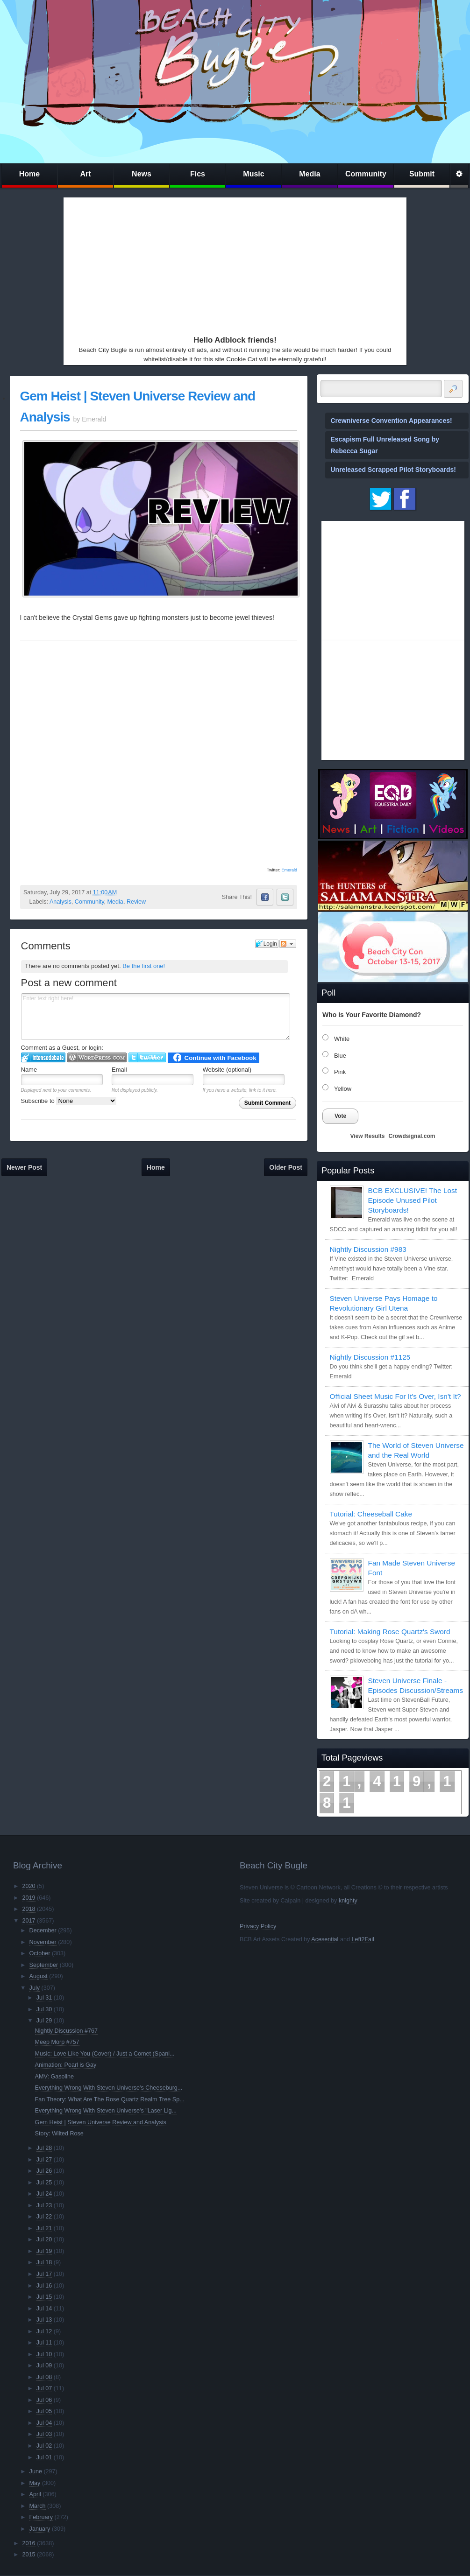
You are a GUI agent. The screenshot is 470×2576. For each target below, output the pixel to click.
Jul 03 (44, 2434)
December (43, 1930)
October (39, 1953)
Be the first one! (143, 965)
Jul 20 (44, 2239)
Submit (421, 174)
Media (309, 174)
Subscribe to (69, 1100)
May (35, 2483)
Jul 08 (44, 2377)
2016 (28, 2543)
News (141, 174)
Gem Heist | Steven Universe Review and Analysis (100, 2122)
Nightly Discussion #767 (66, 2031)
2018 (28, 1909)
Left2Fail (362, 1939)
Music (253, 174)
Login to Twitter (147, 1057)
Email (119, 1069)
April (35, 2494)
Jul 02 (44, 2446)
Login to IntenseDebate (43, 1057)
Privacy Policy (258, 1926)
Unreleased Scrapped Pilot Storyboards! (393, 469)
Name (29, 1069)
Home (29, 174)
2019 (28, 1898)
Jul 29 (44, 2020)
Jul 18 (44, 2262)
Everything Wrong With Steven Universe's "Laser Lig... (106, 2110)
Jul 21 (44, 2228)
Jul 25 (44, 2182)
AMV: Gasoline (54, 2076)
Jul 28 (44, 2148)
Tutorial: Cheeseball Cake (371, 1514)
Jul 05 (44, 2411)
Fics (197, 174)
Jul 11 (44, 2342)
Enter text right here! (156, 1016)
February (41, 2517)
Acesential (324, 1939)
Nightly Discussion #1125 (370, 1357)
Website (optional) (227, 1069)
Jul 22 (44, 2216)
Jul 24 (44, 2193)
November (43, 1942)
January (39, 2529)
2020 (28, 1886)
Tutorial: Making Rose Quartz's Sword (390, 1631)
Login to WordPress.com (97, 1057)
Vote (340, 1116)
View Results (367, 1136)
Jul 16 (44, 2285)
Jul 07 (44, 2388)
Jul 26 (44, 2171)
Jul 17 (44, 2274)
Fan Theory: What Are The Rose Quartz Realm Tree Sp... (110, 2099)
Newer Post (24, 1167)
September (43, 1965)
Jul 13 (44, 2319)
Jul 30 (44, 2009)
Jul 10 (44, 2354)
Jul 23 (44, 2205)
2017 (28, 1920)
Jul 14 (44, 2308)
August (38, 1976)
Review (136, 901)
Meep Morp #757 (57, 2042)
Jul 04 (44, 2423)
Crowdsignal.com (411, 1136)
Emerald (289, 870)
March (37, 2506)
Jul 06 (44, 2400)
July (34, 1988)
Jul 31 (44, 1997)
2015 (28, 2554)
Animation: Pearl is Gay (66, 2065)
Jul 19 (44, 2251)
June (35, 2471)
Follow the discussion (287, 944)
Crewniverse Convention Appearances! (391, 420)
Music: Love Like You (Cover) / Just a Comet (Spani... (105, 2053)
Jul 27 (44, 2159)
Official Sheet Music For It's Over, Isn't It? (395, 1396)
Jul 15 (44, 2297)
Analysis (60, 901)
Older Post (285, 1167)
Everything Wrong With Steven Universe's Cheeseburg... (109, 2088)
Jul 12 (44, 2331)
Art (85, 174)
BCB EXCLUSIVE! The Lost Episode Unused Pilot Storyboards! (412, 1200)
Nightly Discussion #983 (368, 1249)
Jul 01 (44, 2457)
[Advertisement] (218, 264)
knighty (348, 1900)
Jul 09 (44, 2365)
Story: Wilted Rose (59, 2133)
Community (365, 174)
